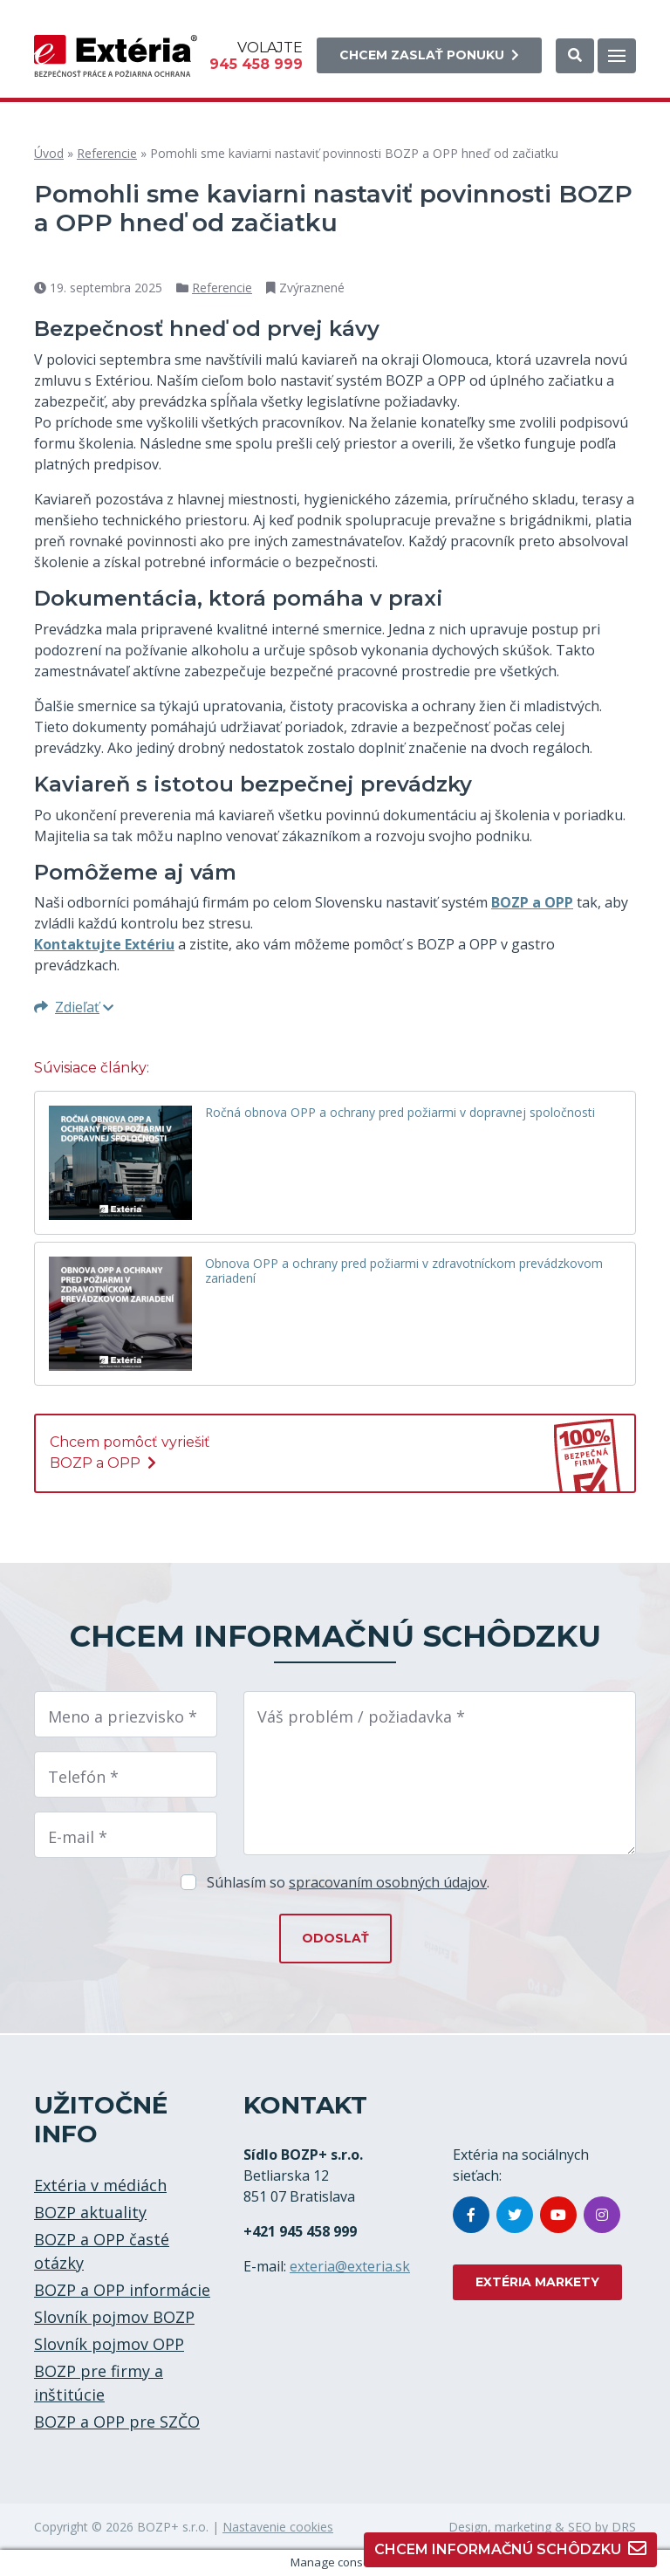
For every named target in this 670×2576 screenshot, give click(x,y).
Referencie (107, 153)
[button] (575, 55)
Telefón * (83, 1776)
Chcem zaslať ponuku (429, 55)
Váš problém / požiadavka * (361, 1716)
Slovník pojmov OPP (109, 2343)
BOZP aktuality (90, 2212)
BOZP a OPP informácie (122, 2289)
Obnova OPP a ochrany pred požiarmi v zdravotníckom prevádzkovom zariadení (404, 1271)
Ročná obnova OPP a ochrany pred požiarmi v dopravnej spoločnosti (400, 1113)
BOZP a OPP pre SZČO (117, 2421)
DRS (624, 2526)
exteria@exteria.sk (350, 2266)
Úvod (49, 153)
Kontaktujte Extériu (104, 944)
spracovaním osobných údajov (388, 1882)
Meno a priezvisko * (122, 1716)
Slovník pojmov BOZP (114, 2316)
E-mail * (77, 1836)
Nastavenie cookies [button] (277, 2526)
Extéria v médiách (100, 2185)
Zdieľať (73, 1007)
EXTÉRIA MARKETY (537, 2282)
